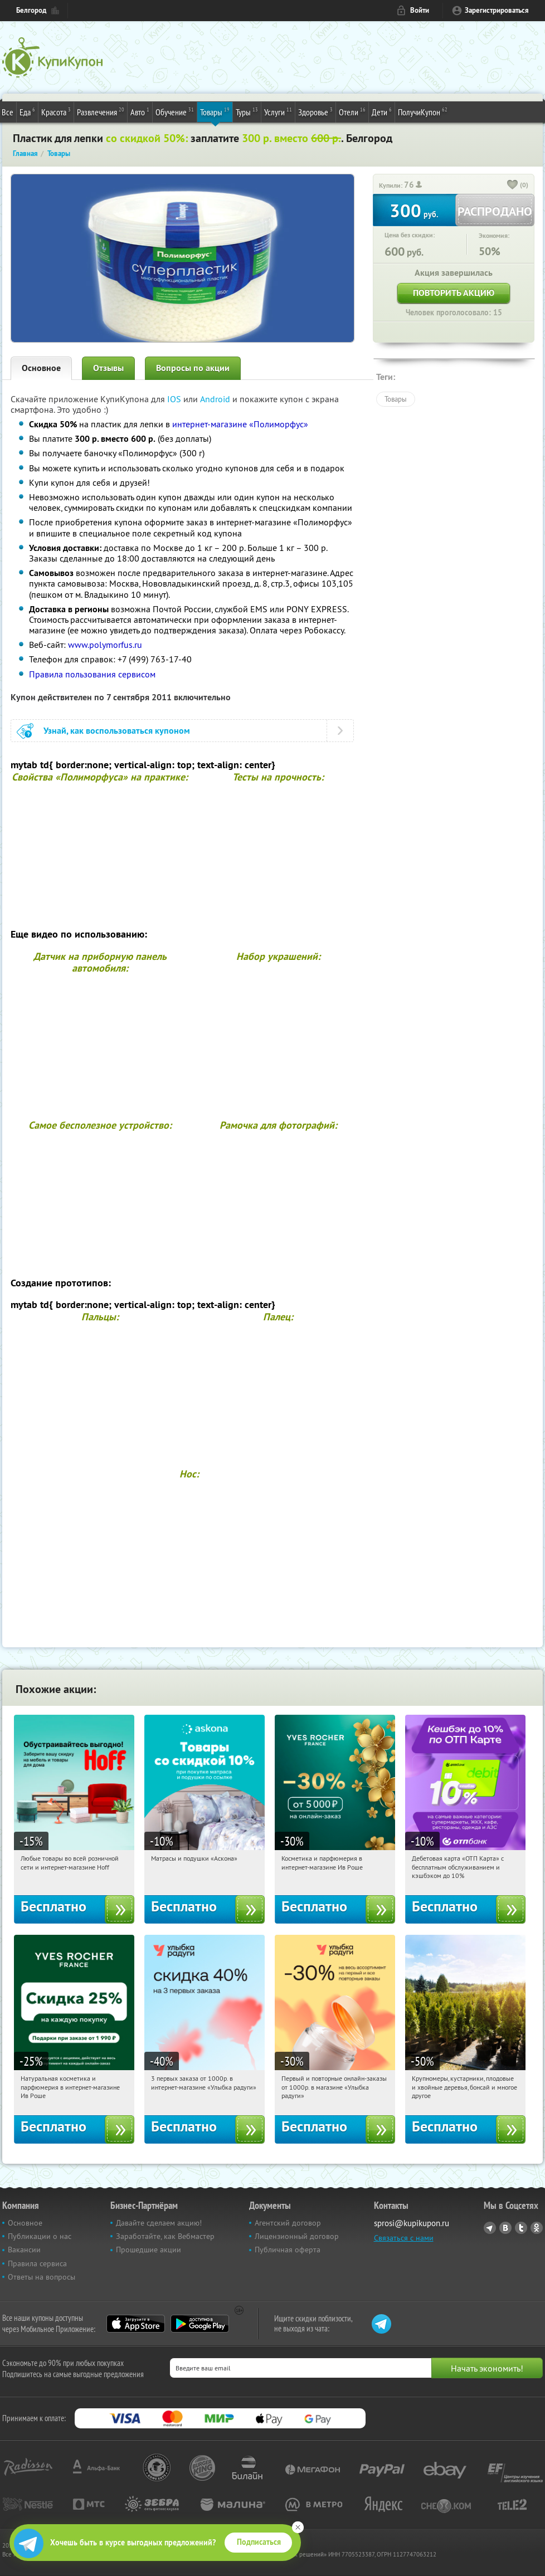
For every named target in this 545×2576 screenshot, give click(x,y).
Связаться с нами (404, 2238)
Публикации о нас (39, 2236)
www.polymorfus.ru (105, 644)
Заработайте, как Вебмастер (165, 2236)
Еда (27, 111)
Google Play (200, 2324)
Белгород (31, 10)
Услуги (278, 111)
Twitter (521, 2228)
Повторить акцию (453, 293)
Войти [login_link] (419, 10)
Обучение (174, 111)
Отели (352, 111)
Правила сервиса (37, 2263)
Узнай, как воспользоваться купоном (116, 730)
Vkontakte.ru (505, 2228)
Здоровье (315, 111)
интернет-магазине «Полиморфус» (240, 424)
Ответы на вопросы (41, 2277)
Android (216, 398)
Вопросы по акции (193, 368)
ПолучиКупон (422, 111)
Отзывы (108, 368)
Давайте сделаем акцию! (159, 2223)
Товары (215, 111)
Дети (382, 111)
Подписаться (259, 2542)
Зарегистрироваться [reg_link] (497, 10)
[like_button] (512, 185)
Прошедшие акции (148, 2250)
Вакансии (24, 2250)
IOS (175, 398)
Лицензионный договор (297, 2236)
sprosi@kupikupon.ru (411, 2223)
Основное (41, 368)
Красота (56, 111)
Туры (247, 111)
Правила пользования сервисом (92, 674)
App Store (135, 2324)
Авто (139, 111)
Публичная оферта (287, 2250)
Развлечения (100, 111)
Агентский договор (288, 2223)
